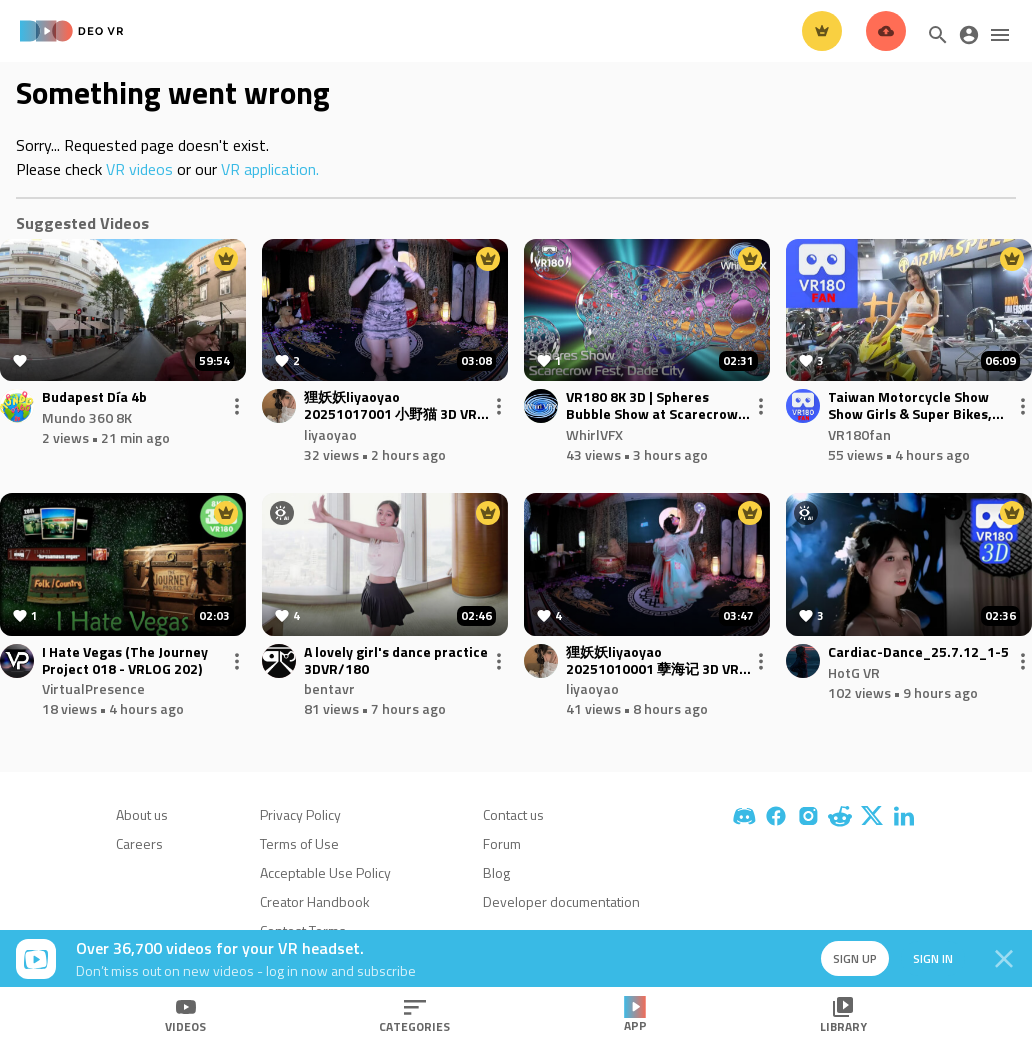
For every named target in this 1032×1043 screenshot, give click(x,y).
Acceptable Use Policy (325, 872)
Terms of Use (299, 843)
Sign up (854, 958)
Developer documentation (561, 901)
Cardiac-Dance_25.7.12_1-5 (918, 652)
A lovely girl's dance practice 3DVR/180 (396, 661)
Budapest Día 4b (94, 397)
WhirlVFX (594, 434)
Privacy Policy (300, 814)
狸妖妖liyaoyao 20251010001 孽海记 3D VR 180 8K (652, 661)
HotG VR (854, 672)
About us (142, 814)
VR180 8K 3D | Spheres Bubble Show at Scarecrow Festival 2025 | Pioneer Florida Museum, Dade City (652, 406)
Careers (139, 843)
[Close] (1004, 959)
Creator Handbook (315, 901)
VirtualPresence (93, 688)
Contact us (513, 814)
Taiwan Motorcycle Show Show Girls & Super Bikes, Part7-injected (910, 406)
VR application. (270, 169)
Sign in (932, 958)
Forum (502, 843)
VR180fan (859, 434)
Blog (496, 872)
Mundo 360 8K (87, 417)
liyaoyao (330, 434)
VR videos (139, 169)
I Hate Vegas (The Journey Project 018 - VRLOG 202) (125, 661)
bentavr (329, 688)
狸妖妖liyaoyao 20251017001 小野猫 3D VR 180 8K (390, 406)
